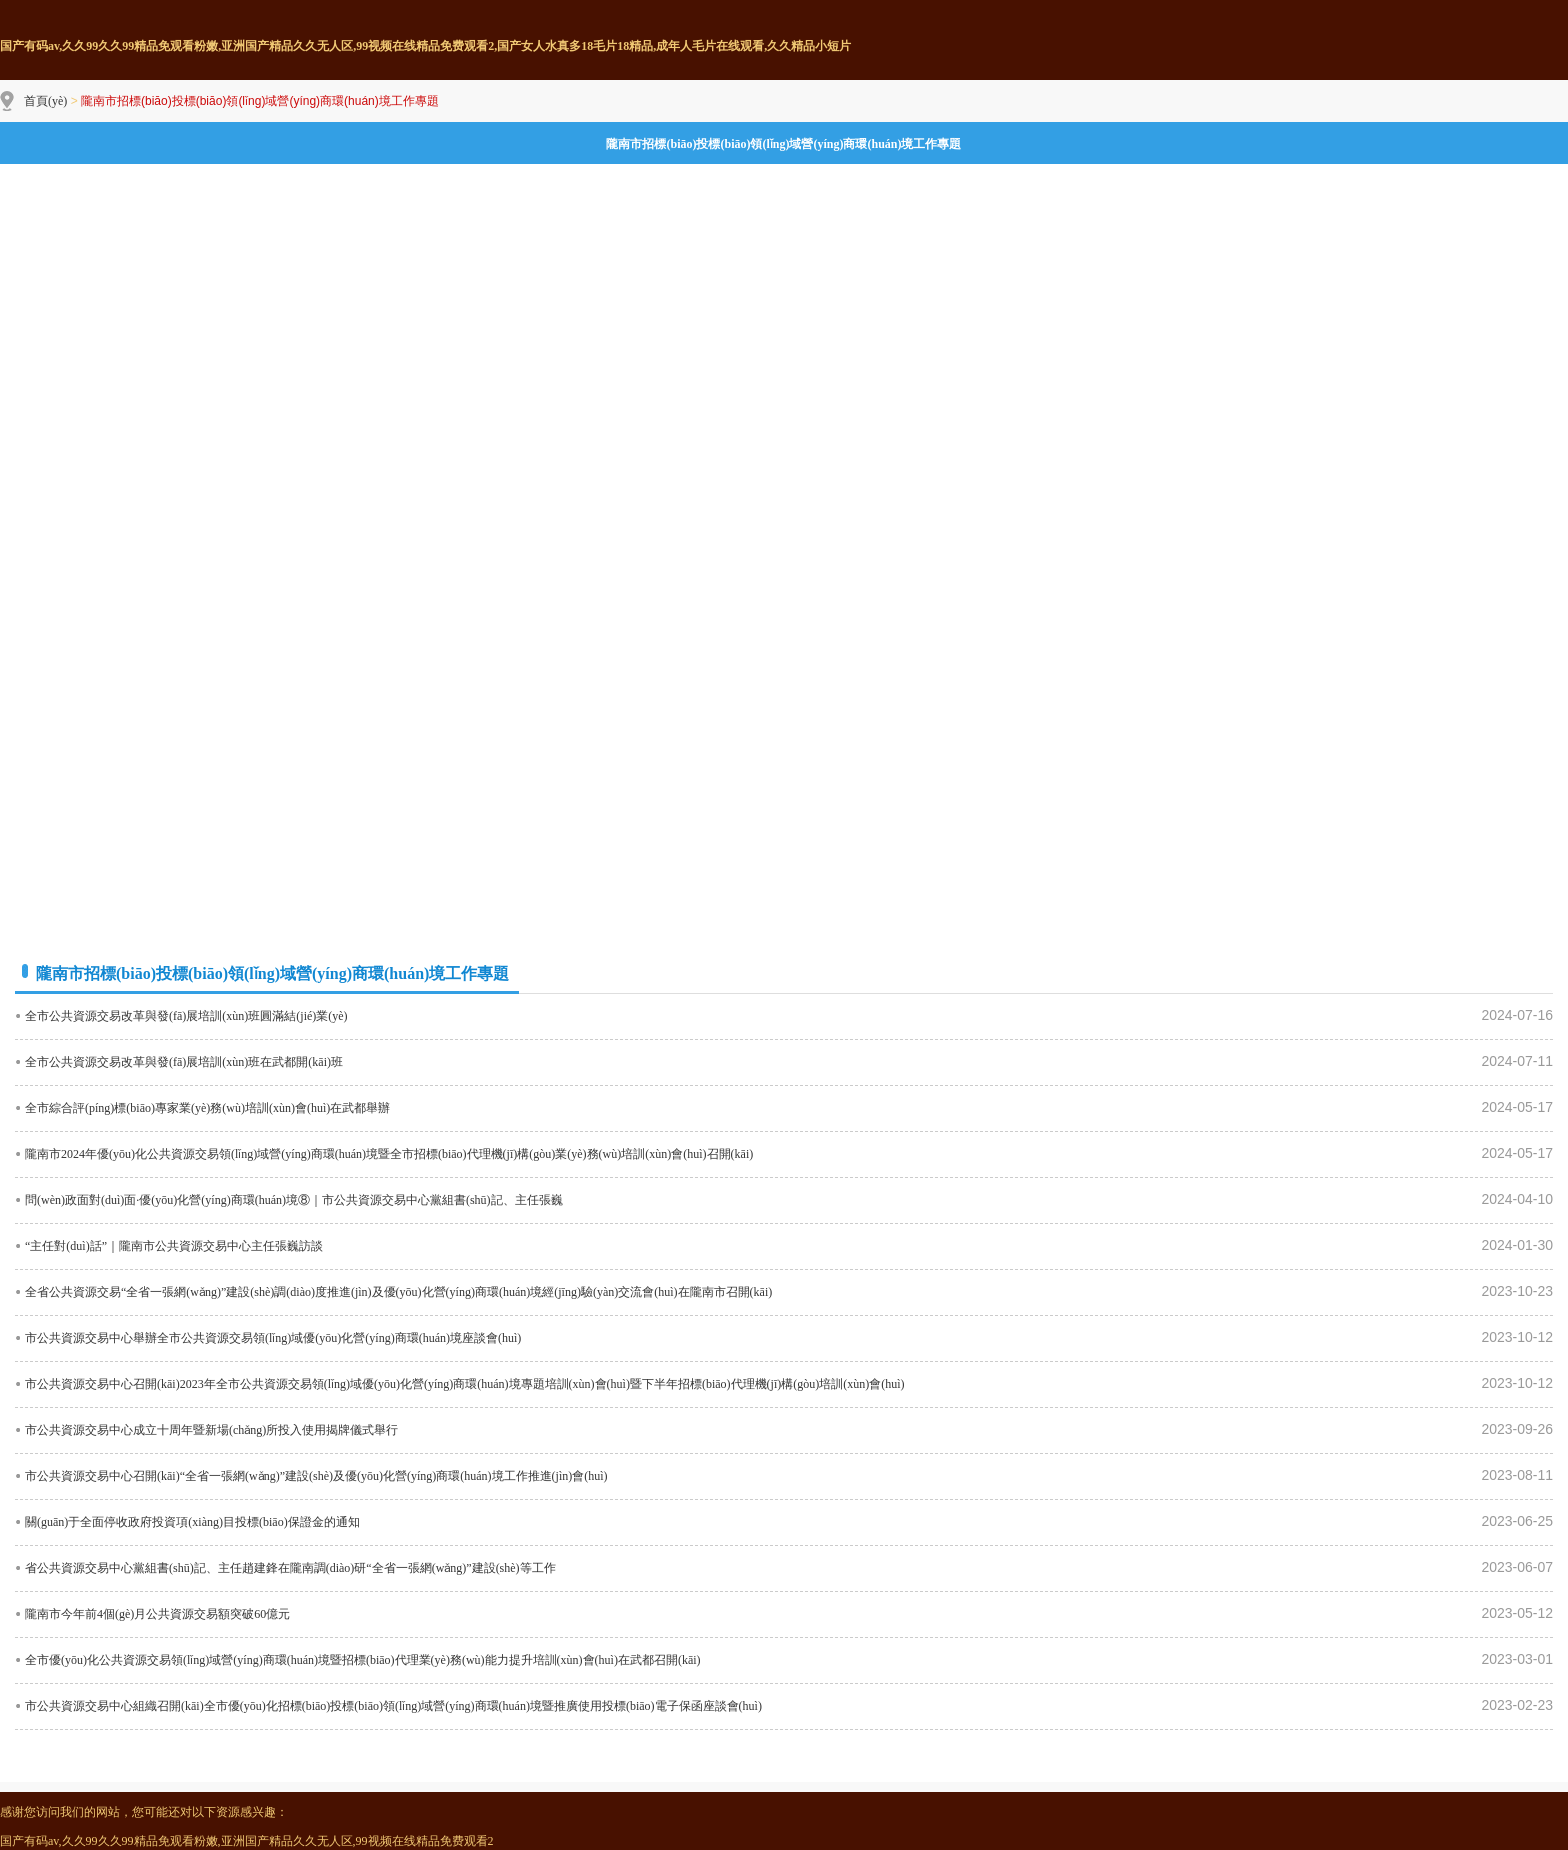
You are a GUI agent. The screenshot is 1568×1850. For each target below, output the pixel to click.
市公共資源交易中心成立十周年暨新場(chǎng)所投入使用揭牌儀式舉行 (211, 1430)
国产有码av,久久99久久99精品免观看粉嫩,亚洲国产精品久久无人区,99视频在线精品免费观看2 (247, 1841)
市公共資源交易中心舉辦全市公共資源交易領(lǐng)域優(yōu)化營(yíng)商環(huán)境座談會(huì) (273, 1338)
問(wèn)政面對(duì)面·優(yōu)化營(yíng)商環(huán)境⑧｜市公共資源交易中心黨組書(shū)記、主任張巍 (294, 1200)
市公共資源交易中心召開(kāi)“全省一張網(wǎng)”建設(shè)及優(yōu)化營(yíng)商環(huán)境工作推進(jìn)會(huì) (316, 1476)
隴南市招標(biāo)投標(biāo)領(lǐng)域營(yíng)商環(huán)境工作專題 (783, 144)
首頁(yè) (45, 101)
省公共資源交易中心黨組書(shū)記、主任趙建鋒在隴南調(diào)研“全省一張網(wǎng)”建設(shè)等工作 (290, 1568)
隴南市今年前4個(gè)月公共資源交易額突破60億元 (157, 1614)
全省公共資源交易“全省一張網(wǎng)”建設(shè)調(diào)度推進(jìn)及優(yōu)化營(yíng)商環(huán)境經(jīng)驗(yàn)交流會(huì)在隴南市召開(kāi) (398, 1292)
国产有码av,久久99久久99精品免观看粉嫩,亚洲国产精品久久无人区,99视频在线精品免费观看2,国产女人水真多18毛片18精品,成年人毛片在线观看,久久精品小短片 (425, 46)
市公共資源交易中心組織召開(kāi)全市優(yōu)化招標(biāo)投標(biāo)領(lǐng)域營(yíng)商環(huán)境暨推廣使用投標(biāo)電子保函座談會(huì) (393, 1706)
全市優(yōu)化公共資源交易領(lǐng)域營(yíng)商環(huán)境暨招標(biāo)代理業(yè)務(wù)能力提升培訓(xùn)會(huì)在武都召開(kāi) (363, 1660)
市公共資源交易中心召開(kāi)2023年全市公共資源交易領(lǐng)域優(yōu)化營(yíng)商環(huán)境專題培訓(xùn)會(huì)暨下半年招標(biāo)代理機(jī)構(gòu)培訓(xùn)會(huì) (465, 1384)
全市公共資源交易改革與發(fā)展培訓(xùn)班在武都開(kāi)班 (184, 1062)
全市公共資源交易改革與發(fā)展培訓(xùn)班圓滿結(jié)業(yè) (186, 1016)
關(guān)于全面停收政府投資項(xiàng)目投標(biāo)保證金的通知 (192, 1522)
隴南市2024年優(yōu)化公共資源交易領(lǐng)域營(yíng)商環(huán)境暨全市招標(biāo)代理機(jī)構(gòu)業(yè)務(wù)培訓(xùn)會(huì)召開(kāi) (389, 1154)
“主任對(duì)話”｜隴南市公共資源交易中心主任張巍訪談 (174, 1246)
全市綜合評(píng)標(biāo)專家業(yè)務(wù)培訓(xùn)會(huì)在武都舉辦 (207, 1108)
